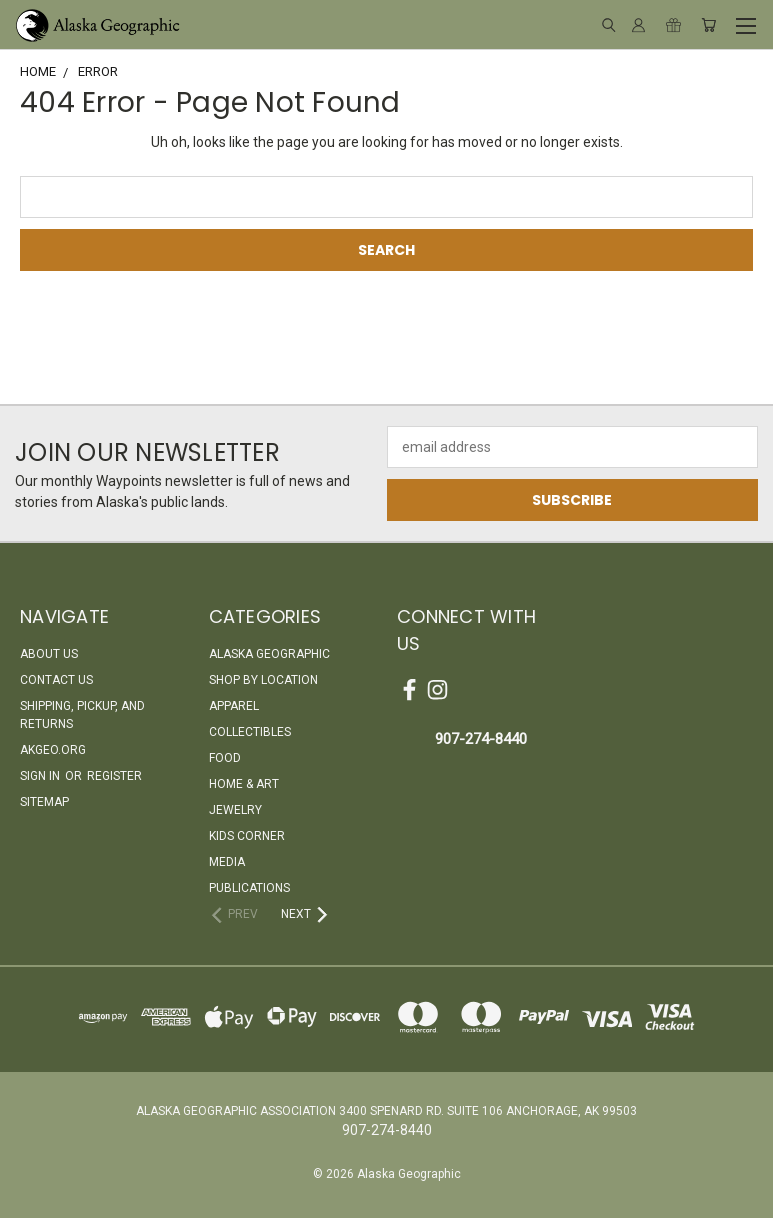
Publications (249, 888)
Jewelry (235, 810)
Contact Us (56, 680)
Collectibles (250, 732)
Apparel (234, 706)
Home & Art (244, 784)
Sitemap (44, 802)
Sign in (41, 776)
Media (227, 862)
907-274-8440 (481, 739)
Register (114, 776)
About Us (49, 654)
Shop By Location (263, 680)
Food (225, 758)
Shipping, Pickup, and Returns (82, 715)
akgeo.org (53, 750)
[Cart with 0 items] (708, 25)
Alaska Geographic (269, 654)
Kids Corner (247, 836)
